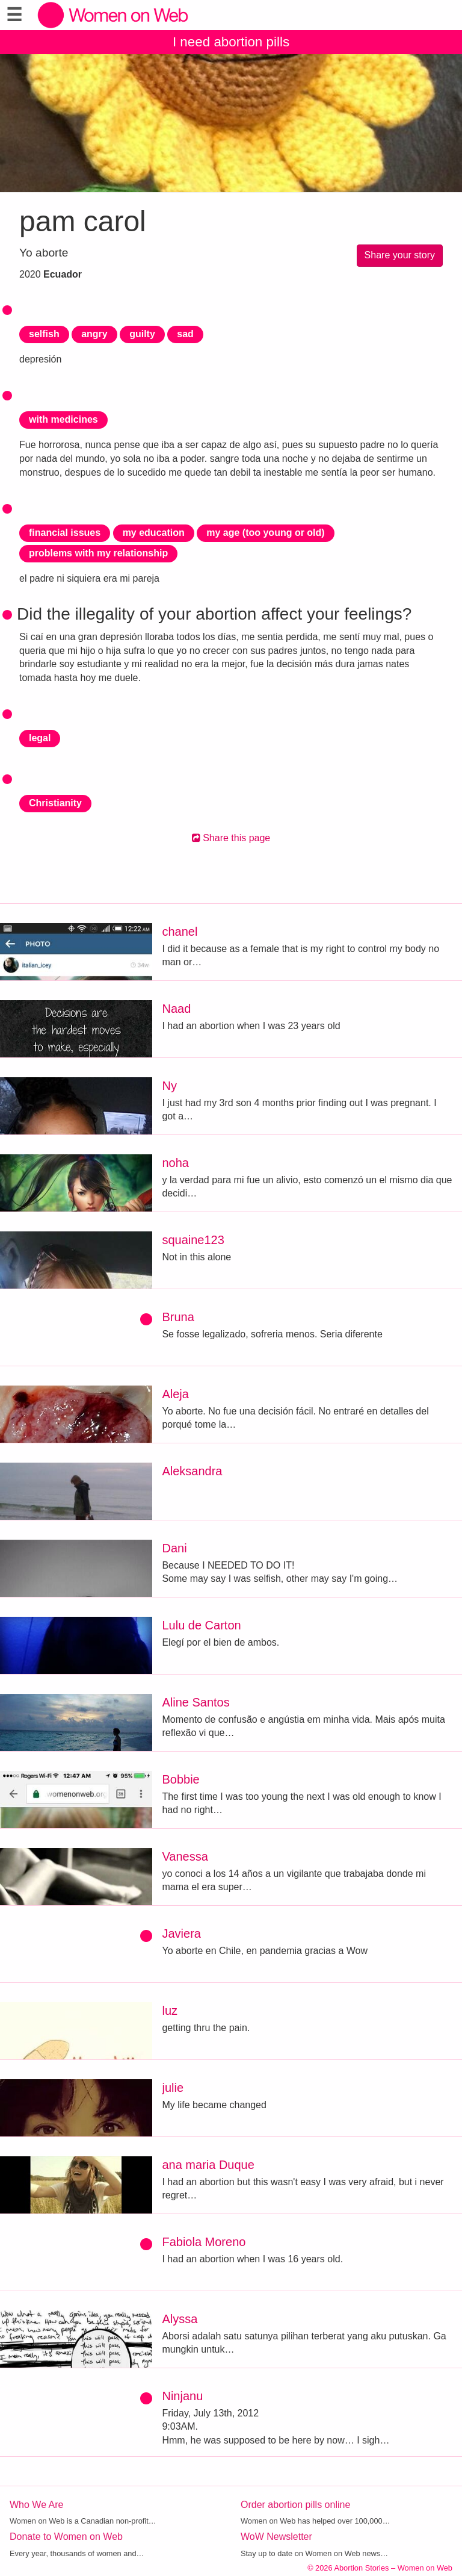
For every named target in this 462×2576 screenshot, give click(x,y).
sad (185, 334)
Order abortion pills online (295, 2505)
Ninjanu (182, 2396)
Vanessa (185, 1856)
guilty (142, 334)
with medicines (63, 419)
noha (175, 1162)
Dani (174, 1548)
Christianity (55, 803)
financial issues (64, 532)
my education (154, 532)
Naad (176, 1008)
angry (94, 334)
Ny (169, 1085)
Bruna (178, 1317)
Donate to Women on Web (66, 2536)
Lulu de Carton (201, 1625)
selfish (44, 334)
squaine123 (193, 1239)
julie (172, 2087)
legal (40, 738)
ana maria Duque (208, 2164)
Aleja (175, 1394)
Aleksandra (192, 1471)
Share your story (400, 255)
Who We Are (37, 2505)
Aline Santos (195, 1702)
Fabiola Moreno (203, 2241)
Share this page (231, 838)
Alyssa (179, 2319)
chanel (179, 931)
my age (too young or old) (265, 532)
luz (169, 2010)
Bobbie (180, 1779)
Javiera (181, 1933)
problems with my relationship (98, 553)
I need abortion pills (231, 41)
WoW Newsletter (276, 2536)
